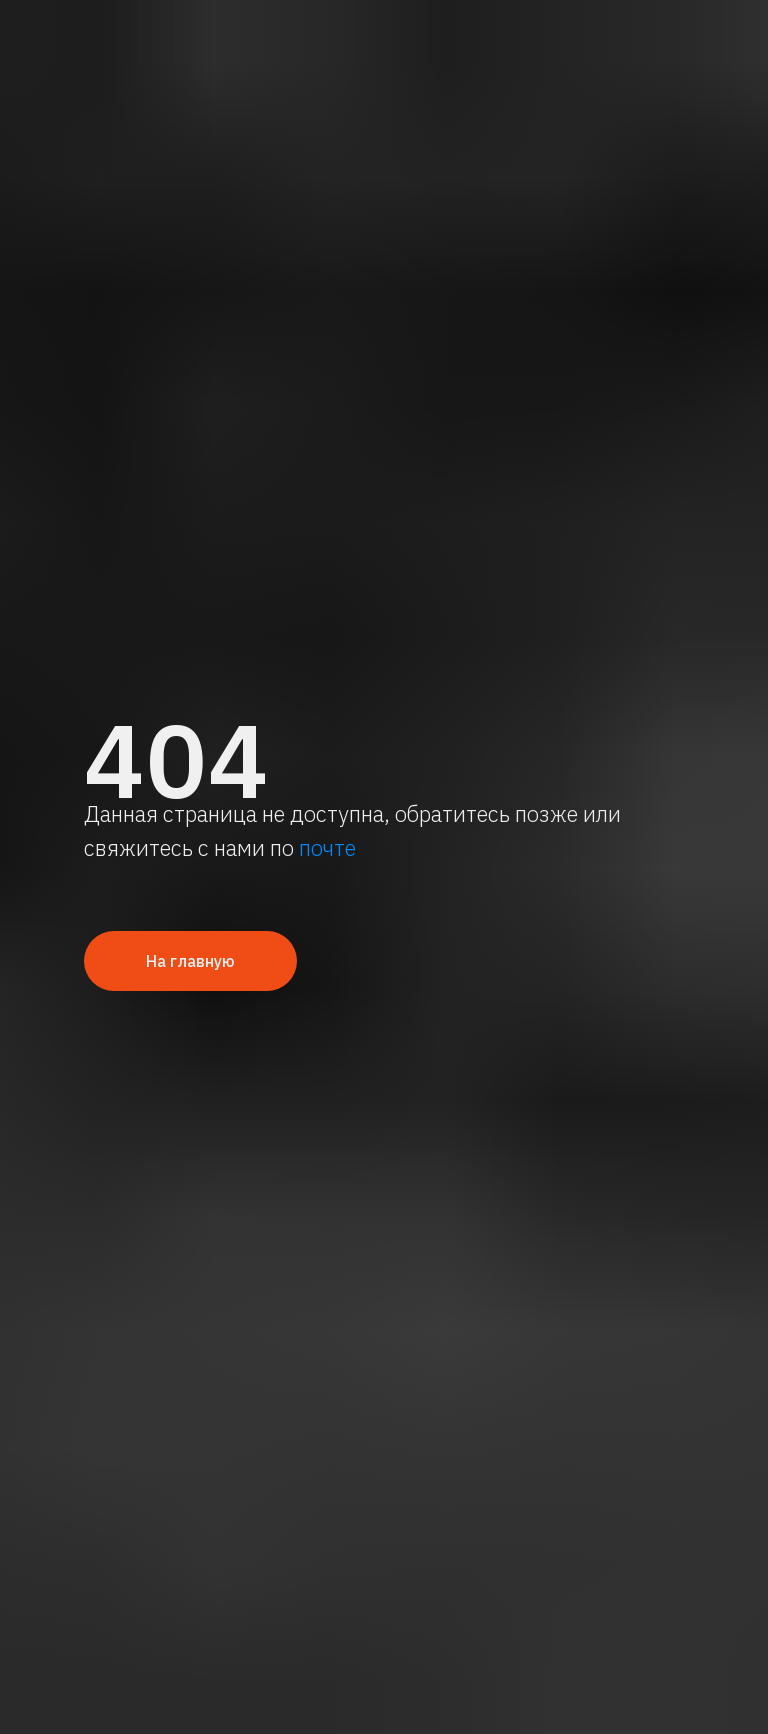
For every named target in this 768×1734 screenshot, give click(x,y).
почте (327, 847)
